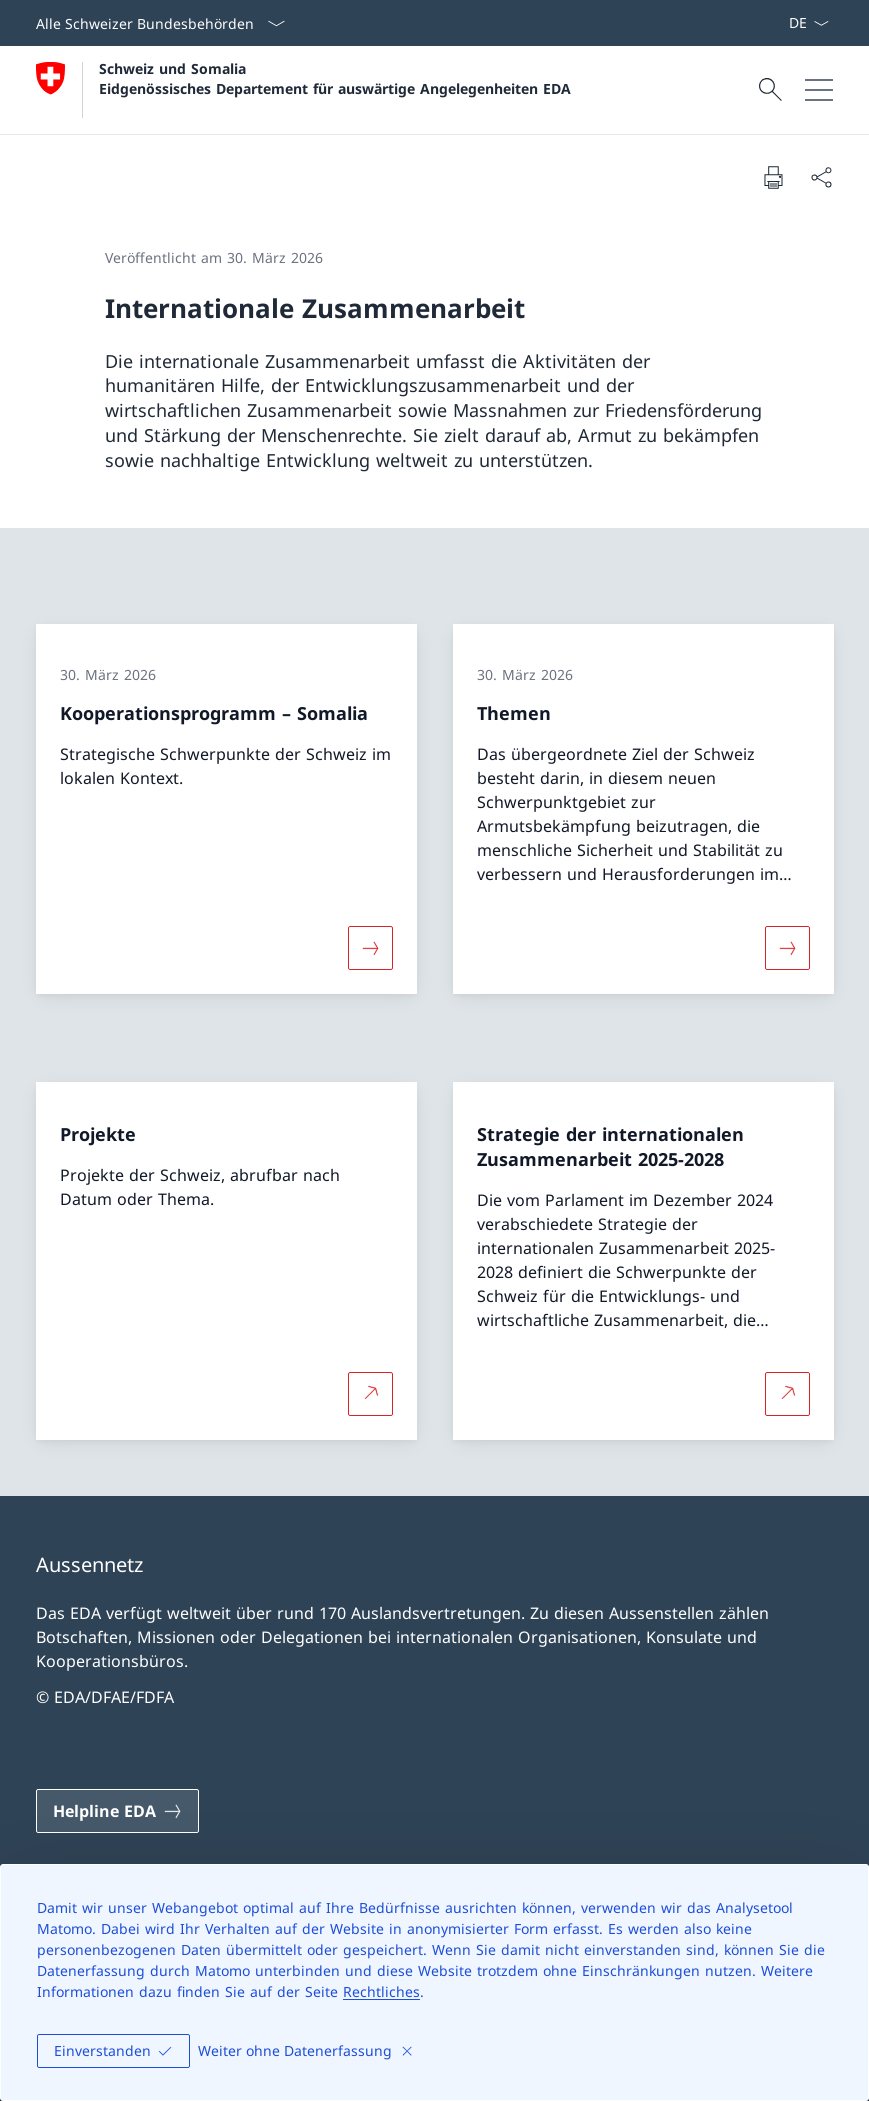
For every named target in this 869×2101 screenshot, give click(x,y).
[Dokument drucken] (773, 177)
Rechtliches (381, 1991)
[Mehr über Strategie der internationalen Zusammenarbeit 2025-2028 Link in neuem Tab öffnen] (787, 1394)
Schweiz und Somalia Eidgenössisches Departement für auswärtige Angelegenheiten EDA (335, 78)
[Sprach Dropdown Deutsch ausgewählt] (808, 23)
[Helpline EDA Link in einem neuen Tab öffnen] (117, 1811)
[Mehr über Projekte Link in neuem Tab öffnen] (370, 1394)
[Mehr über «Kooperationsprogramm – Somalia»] (370, 948)
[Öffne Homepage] (303, 90)
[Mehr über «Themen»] (787, 948)
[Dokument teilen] (821, 177)
